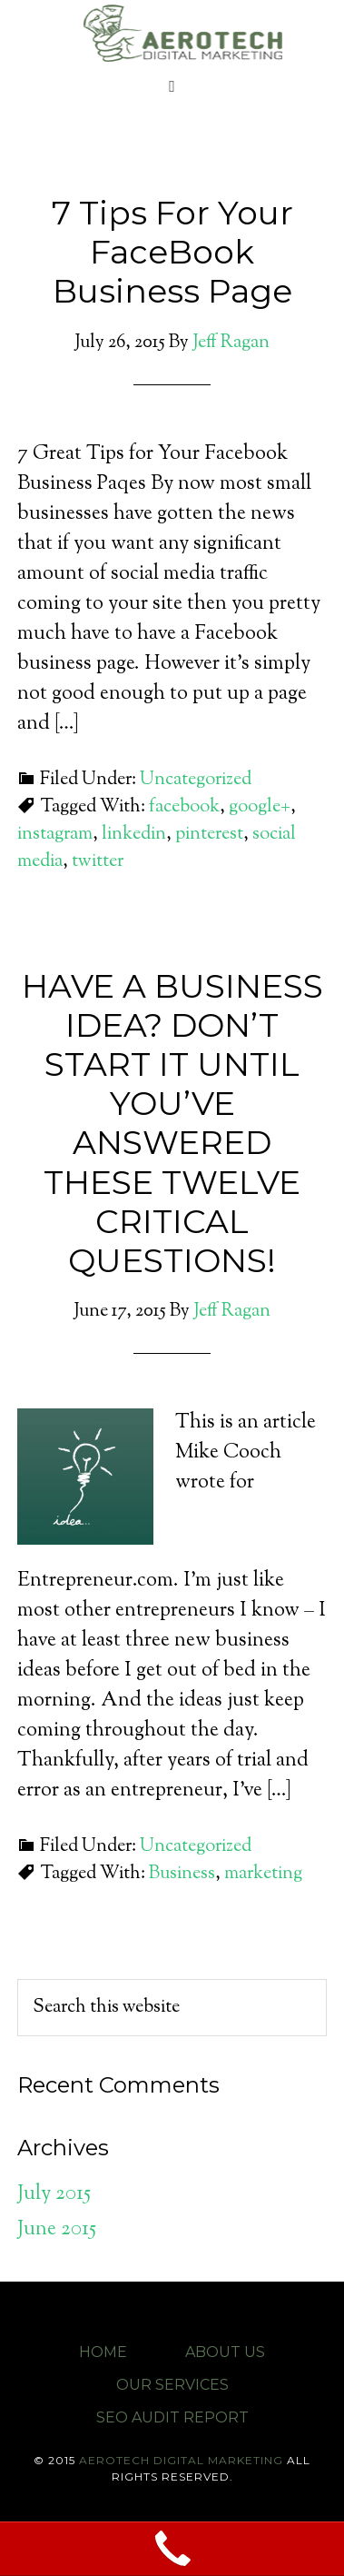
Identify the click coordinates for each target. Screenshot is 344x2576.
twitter (97, 862)
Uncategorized (195, 780)
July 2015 (54, 2194)
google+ (259, 807)
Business (182, 1874)
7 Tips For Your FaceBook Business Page (172, 252)
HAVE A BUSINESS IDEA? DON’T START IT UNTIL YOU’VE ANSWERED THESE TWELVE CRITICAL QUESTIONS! (172, 1123)
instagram (55, 834)
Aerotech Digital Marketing (180, 32)
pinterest (209, 834)
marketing (263, 1874)
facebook (184, 807)
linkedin (134, 834)
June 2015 (56, 2229)
